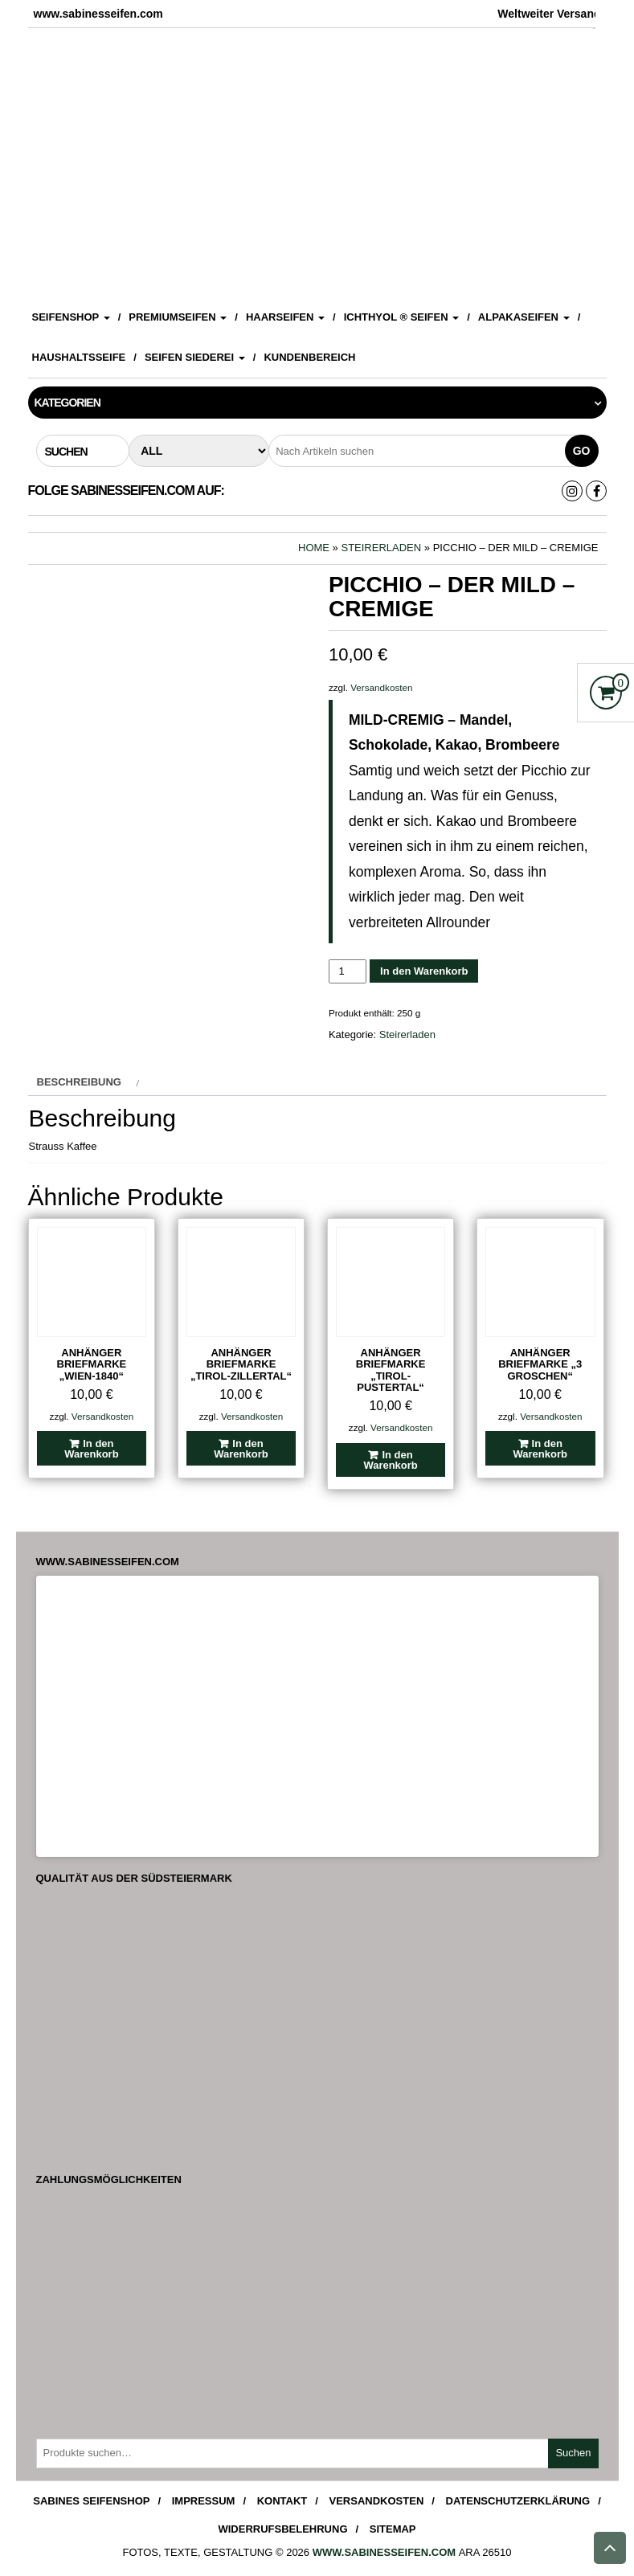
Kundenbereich (309, 357)
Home (313, 548)
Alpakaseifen (524, 317)
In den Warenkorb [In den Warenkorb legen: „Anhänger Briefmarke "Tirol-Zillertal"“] (241, 1448)
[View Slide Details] (317, 160)
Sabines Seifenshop (91, 2501)
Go (582, 450)
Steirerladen (381, 548)
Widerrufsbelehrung (282, 2529)
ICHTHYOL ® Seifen (402, 317)
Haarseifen (285, 317)
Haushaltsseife (79, 357)
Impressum (203, 2501)
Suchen (573, 2453)
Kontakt (282, 2501)
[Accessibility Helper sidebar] (614, 19)
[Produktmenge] (347, 971)
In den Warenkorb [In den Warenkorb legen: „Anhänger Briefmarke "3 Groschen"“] (540, 1448)
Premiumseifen (178, 317)
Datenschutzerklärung (518, 2501)
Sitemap (393, 2529)
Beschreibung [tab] (79, 1082)
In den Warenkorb (424, 971)
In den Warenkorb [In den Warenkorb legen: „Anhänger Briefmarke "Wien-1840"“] (91, 1448)
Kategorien (67, 402)
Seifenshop (71, 317)
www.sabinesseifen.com (384, 2552)
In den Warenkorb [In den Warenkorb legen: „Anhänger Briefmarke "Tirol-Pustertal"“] (390, 1460)
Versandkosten (381, 687)
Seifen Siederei (195, 357)
